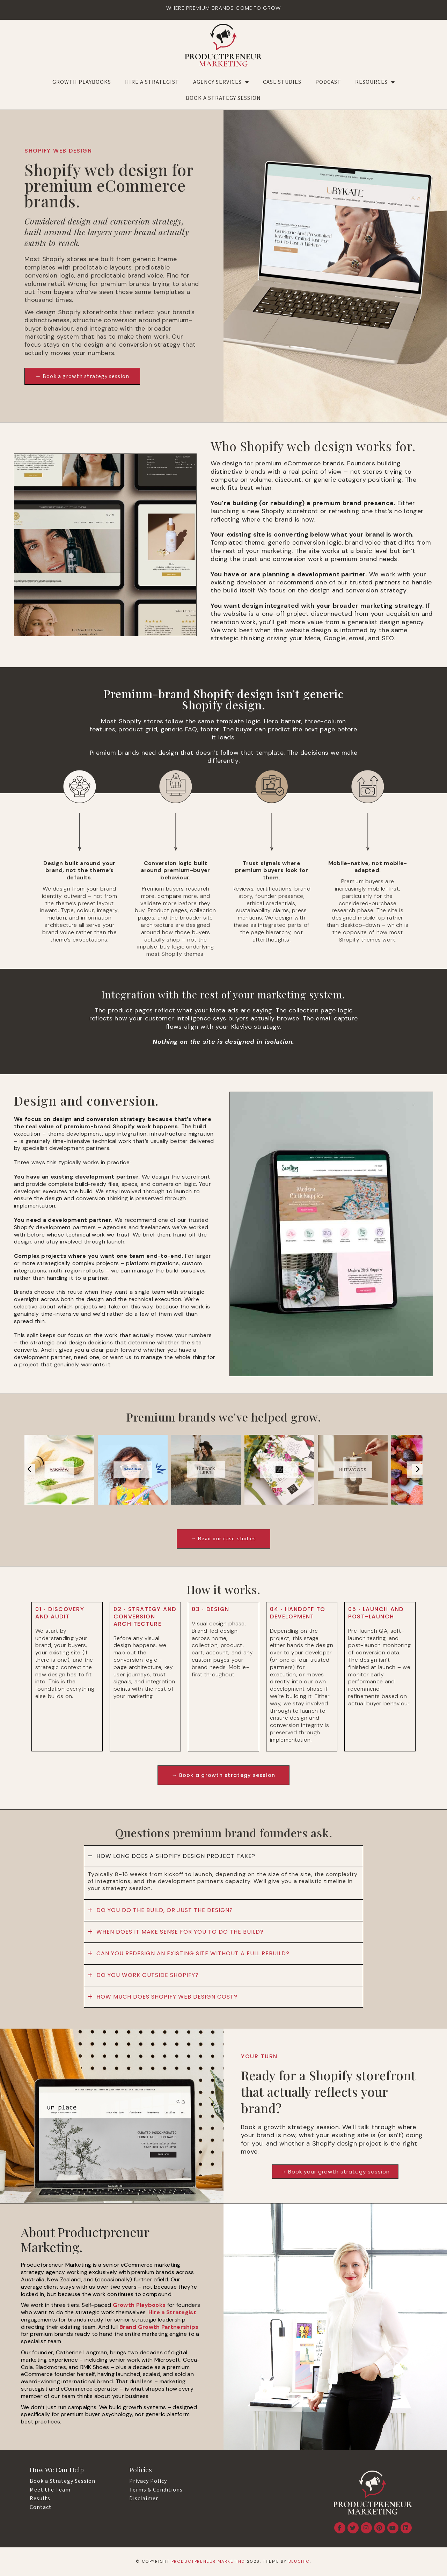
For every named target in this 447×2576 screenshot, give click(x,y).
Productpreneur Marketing (208, 2562)
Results (40, 2499)
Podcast (328, 82)
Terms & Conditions (156, 2491)
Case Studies (282, 82)
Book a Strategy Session (223, 98)
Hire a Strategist (152, 82)
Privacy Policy (148, 2482)
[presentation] (29, 1469)
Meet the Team (50, 2491)
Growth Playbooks (81, 82)
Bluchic (299, 2562)
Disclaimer (143, 2499)
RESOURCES (375, 82)
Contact (41, 2508)
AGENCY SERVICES (221, 82)
